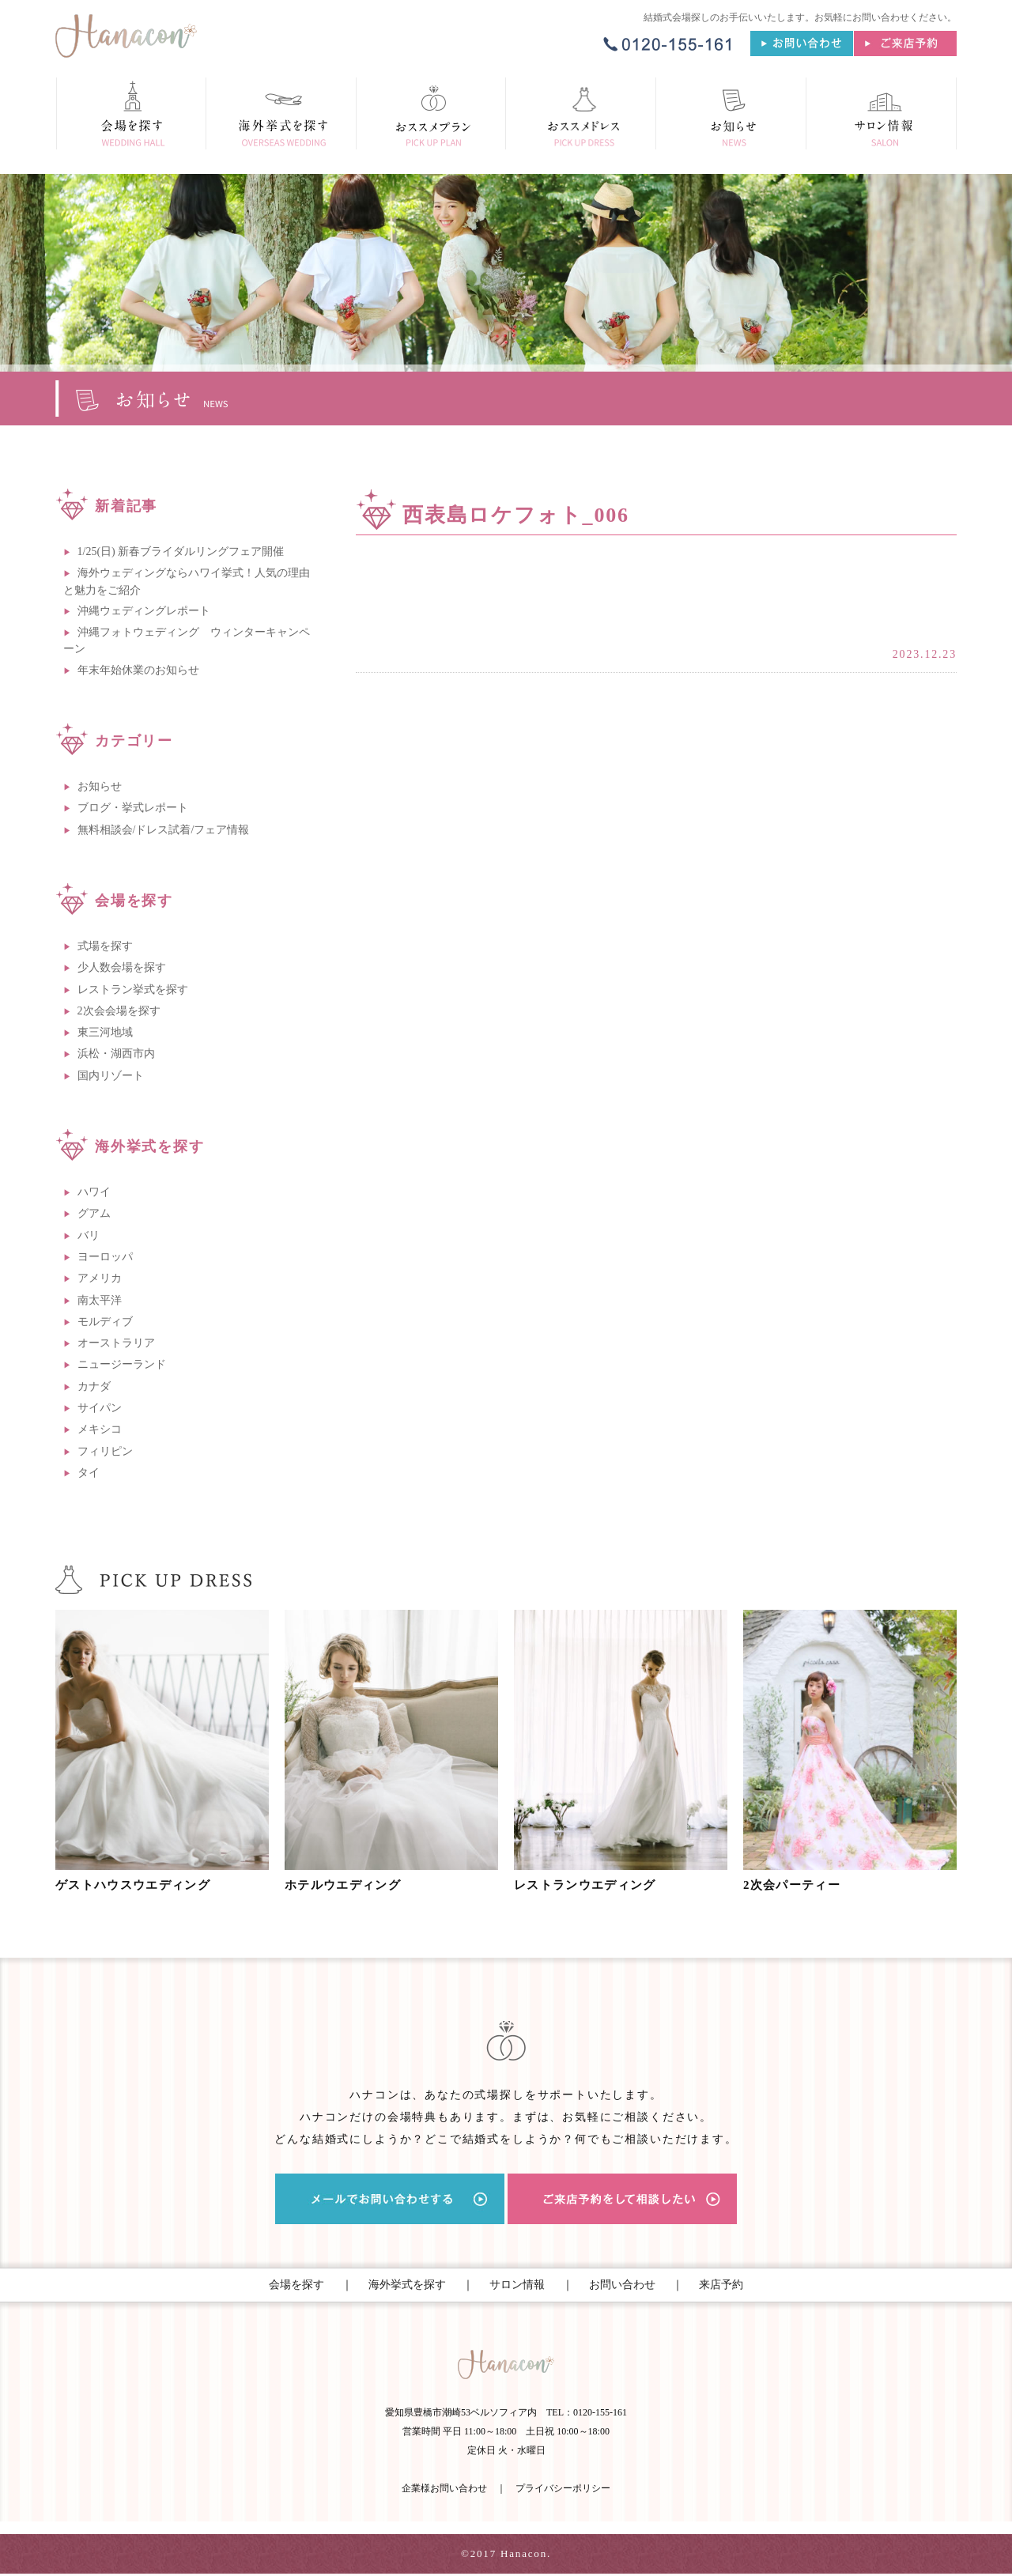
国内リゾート (110, 1076)
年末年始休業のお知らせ (138, 670)
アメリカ (99, 1278)
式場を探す (105, 946)
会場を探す (296, 2285)
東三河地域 (105, 1032)
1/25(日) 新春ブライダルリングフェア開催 (181, 551)
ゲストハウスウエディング (140, 1885)
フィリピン (105, 1451)
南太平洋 (99, 1300)
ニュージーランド (121, 1364)
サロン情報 (517, 2285)
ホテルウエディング (348, 1885)
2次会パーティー (796, 1885)
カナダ (94, 1386)
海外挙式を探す (407, 2285)
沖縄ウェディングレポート (143, 611)
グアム (94, 1213)
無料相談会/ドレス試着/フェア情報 (163, 830)
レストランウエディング (591, 1885)
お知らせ (99, 786)
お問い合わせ (622, 2285)
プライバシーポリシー (562, 2490)
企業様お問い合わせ (444, 2490)
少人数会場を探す (121, 967)
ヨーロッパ (105, 1257)
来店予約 (721, 2285)
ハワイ (94, 1192)
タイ (88, 1473)
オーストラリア (116, 1343)
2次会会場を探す (118, 1011)
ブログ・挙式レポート (132, 808)
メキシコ (99, 1429)
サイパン (99, 1408)
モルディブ (105, 1322)
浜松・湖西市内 (116, 1053)
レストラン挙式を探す (132, 989)
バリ (88, 1235)
